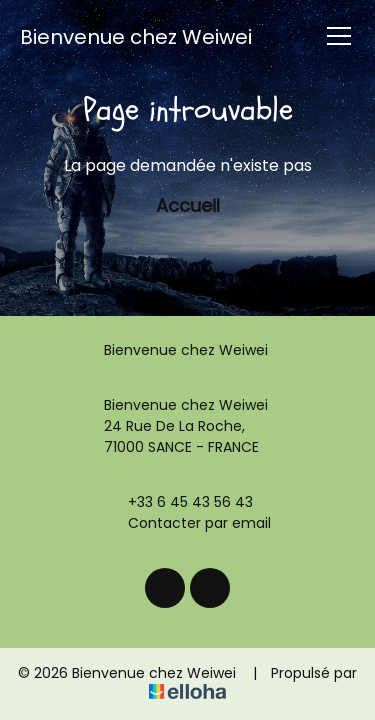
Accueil (188, 205)
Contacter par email (188, 523)
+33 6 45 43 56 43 (179, 502)
